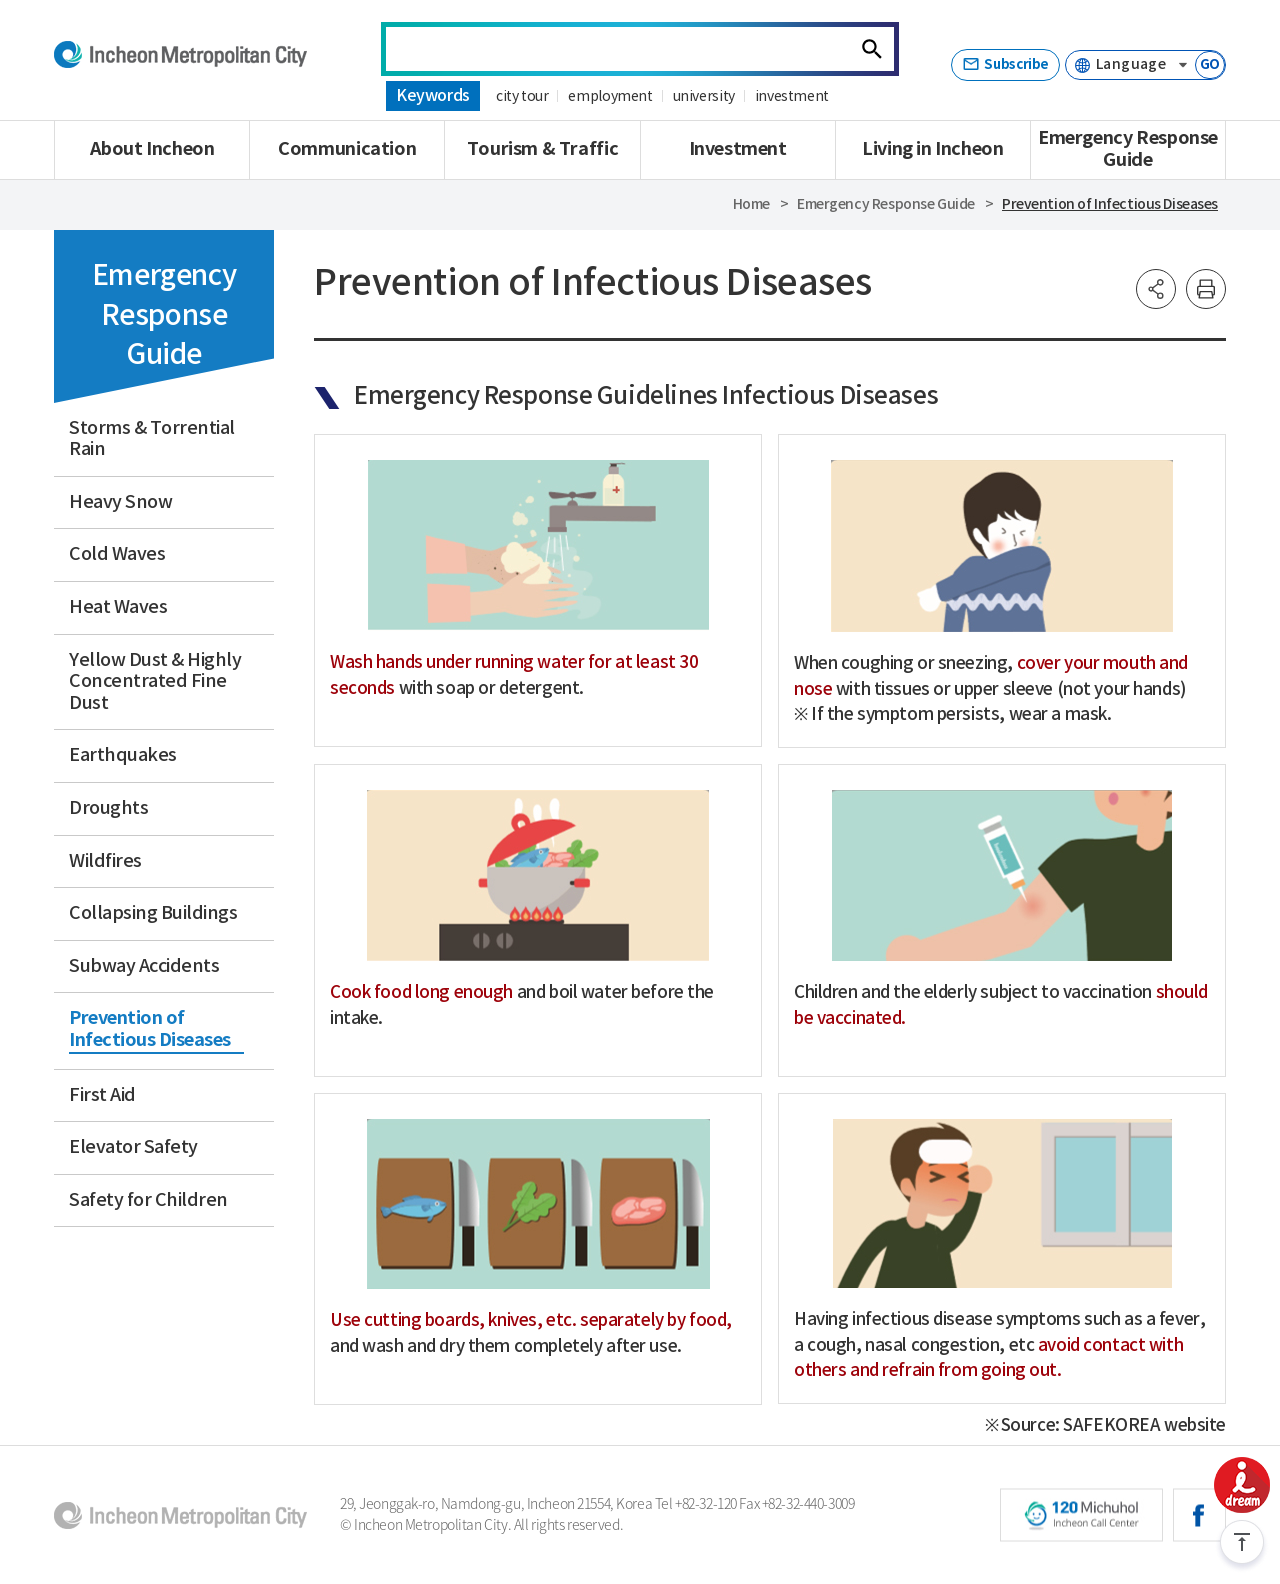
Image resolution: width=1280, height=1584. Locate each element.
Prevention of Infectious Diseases (1110, 204)
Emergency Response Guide (886, 204)
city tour (522, 97)
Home (751, 204)
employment (610, 97)
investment (790, 97)
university (703, 97)
